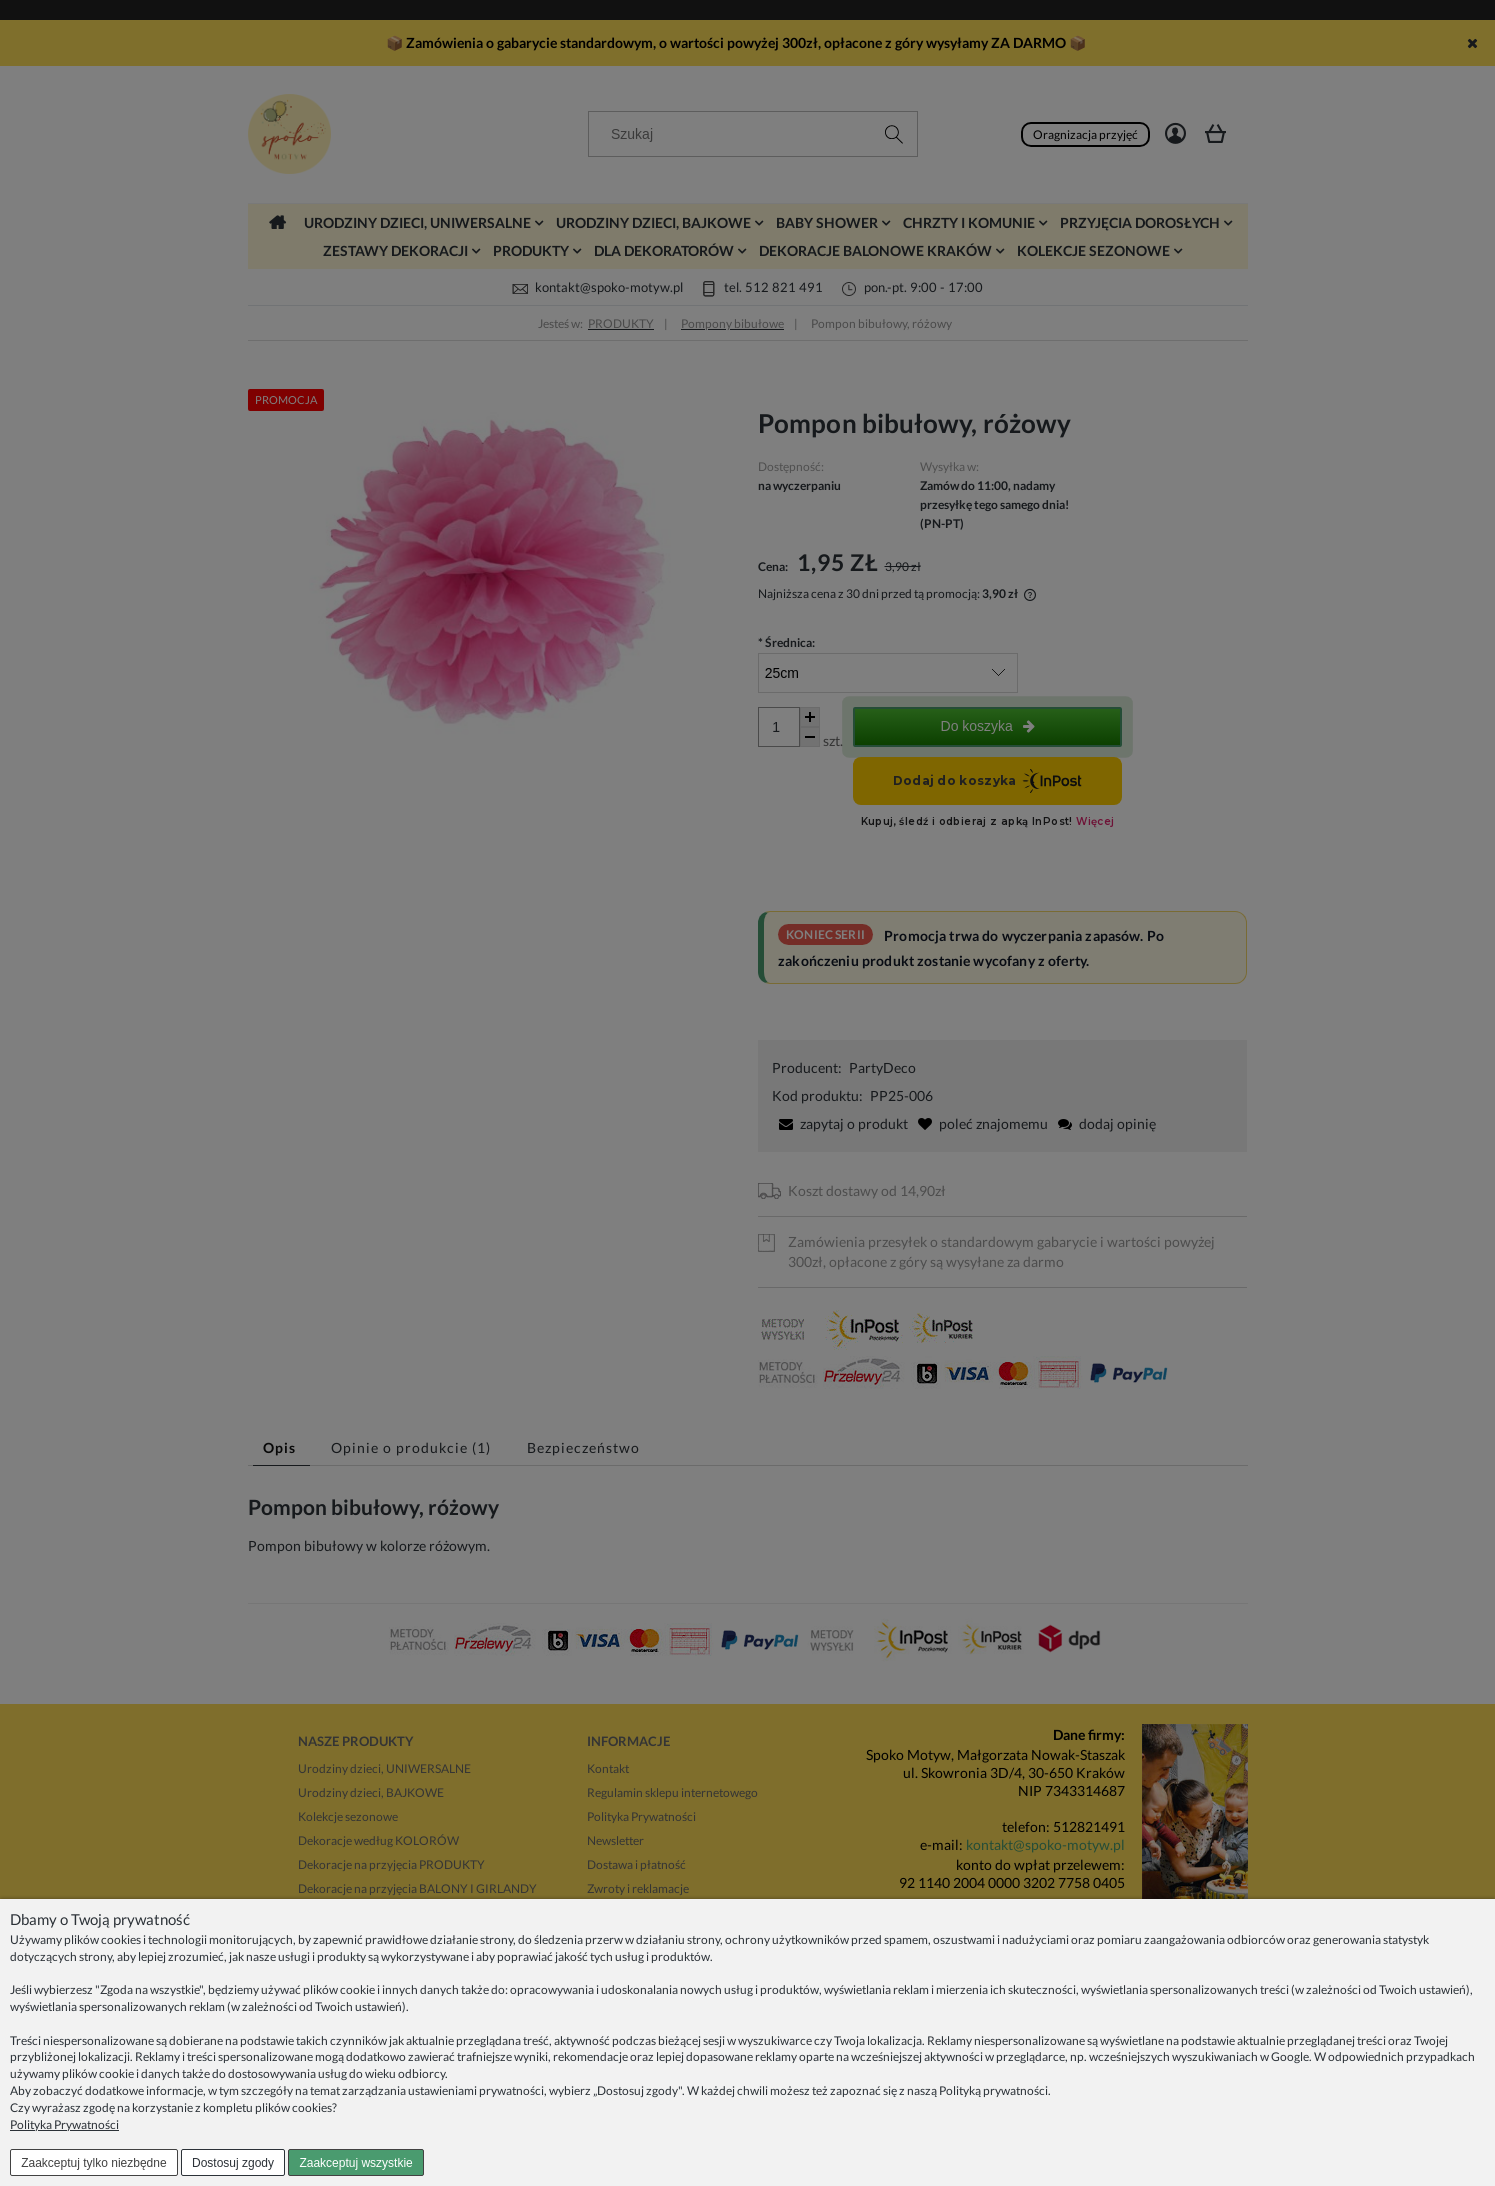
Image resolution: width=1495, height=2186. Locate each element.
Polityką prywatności (993, 2090)
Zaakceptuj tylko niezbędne (93, 2163)
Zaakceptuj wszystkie (355, 2163)
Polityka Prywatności (64, 2124)
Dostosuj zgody (233, 2163)
